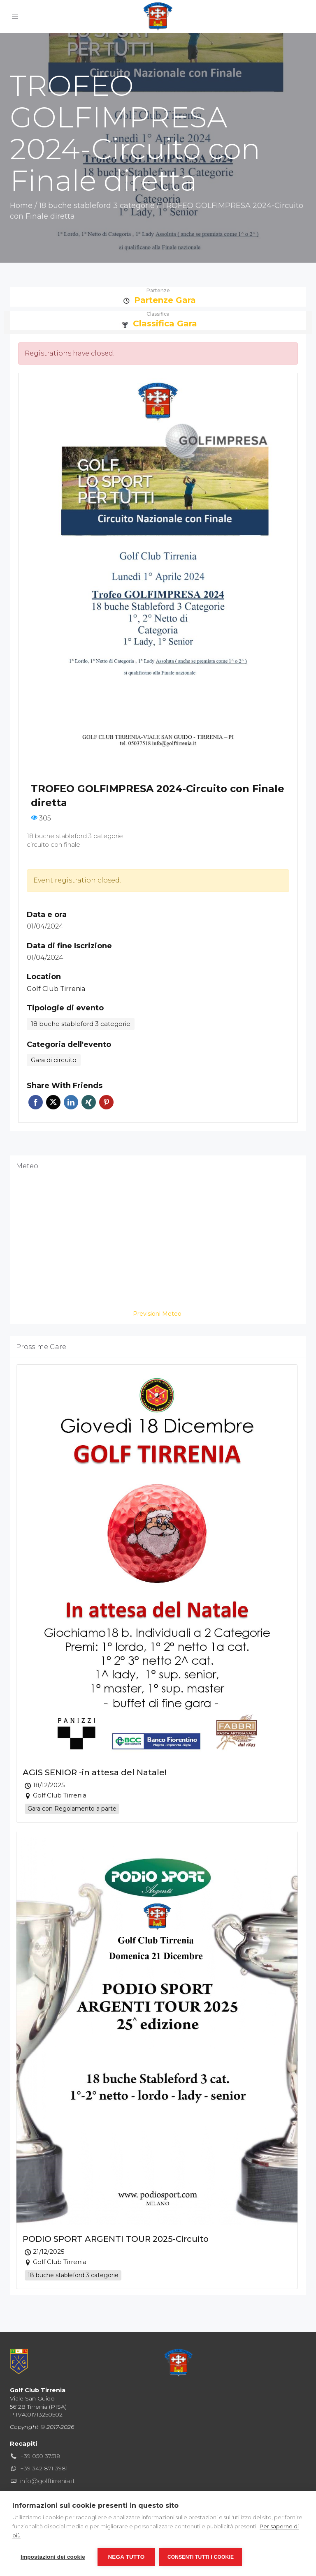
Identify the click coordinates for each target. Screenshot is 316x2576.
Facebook (35, 1102)
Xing (88, 1102)
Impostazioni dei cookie (53, 2557)
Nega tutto (126, 2557)
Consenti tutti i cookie (200, 2557)
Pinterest (106, 1102)
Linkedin (71, 1102)
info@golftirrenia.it (47, 2481)
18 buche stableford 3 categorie (97, 205)
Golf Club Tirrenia (56, 989)
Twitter (53, 1102)
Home (21, 205)
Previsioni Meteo (157, 1313)
